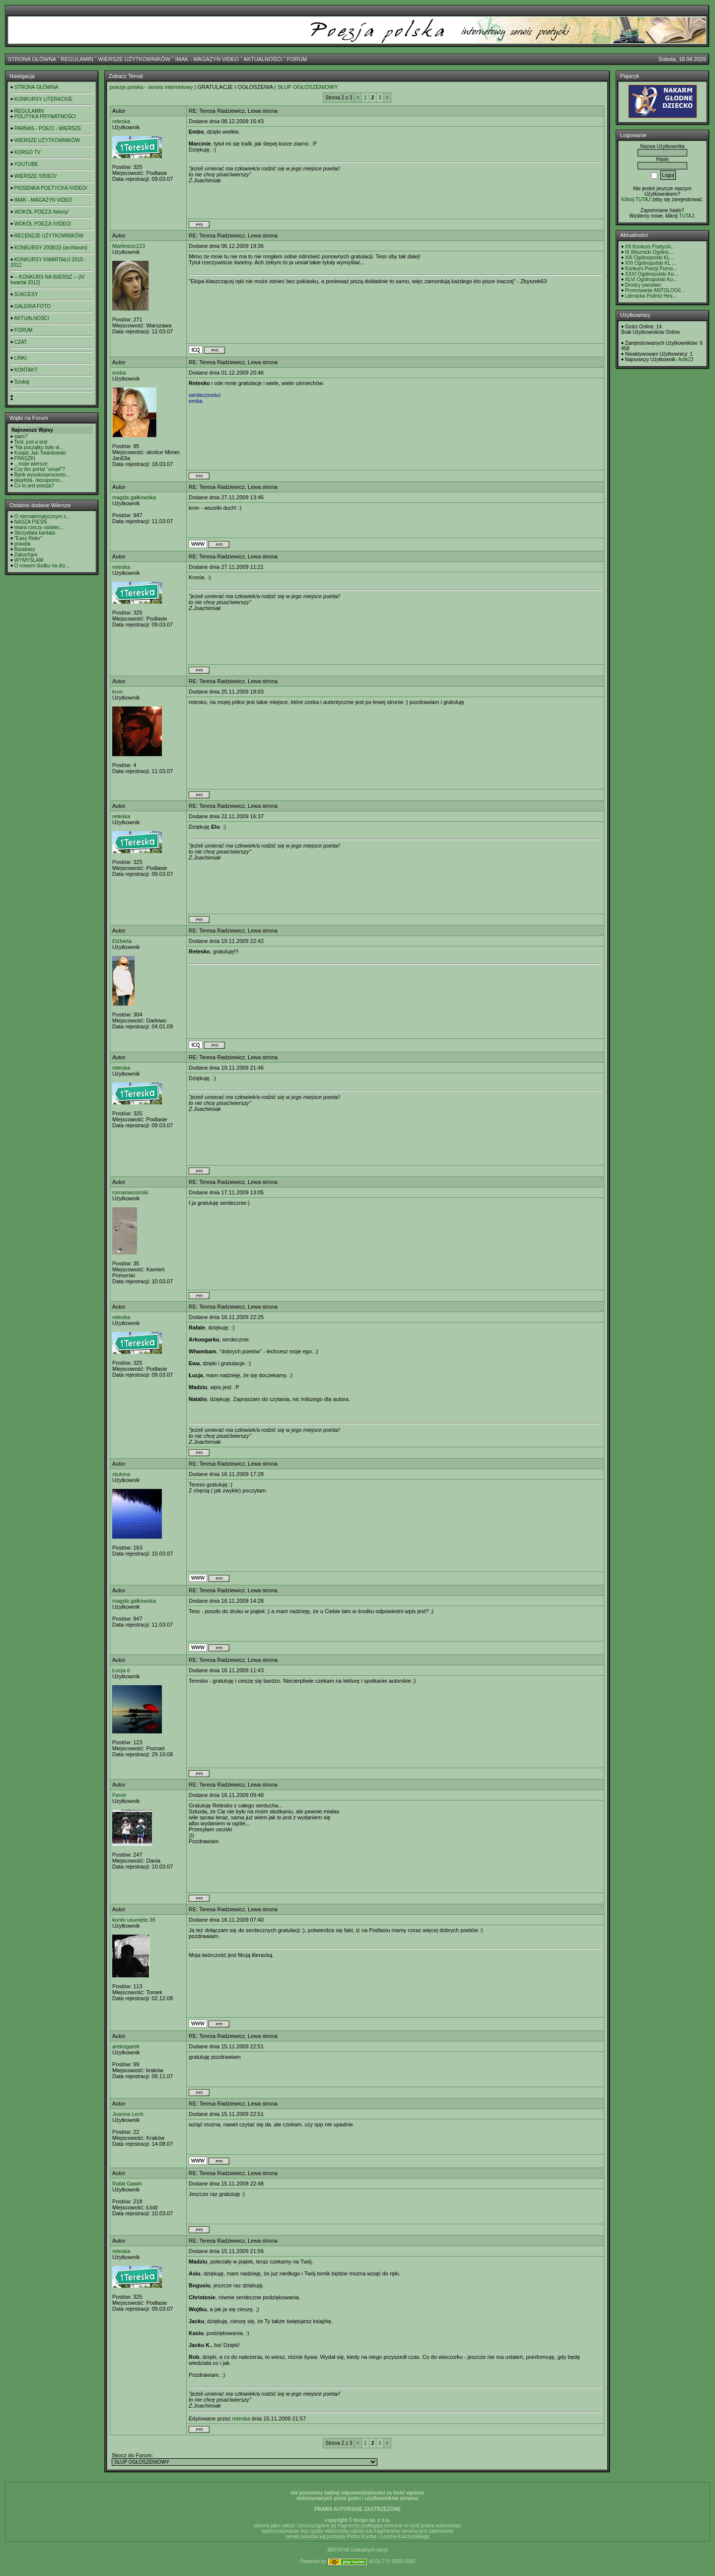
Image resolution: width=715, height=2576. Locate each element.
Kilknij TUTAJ (635, 199)
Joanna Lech (127, 2114)
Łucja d (121, 1670)
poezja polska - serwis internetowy (151, 87)
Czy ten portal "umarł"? (39, 469)
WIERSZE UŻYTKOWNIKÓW (134, 59)
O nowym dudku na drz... (42, 565)
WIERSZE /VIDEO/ (35, 176)
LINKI (20, 358)
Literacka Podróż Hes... (651, 296)
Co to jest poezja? (34, 485)
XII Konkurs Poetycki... (650, 246)
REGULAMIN (77, 59)
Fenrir (119, 1795)
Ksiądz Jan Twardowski (40, 453)
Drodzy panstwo (643, 285)
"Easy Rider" (28, 538)
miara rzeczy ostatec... (39, 527)
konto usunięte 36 (133, 1920)
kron (117, 692)
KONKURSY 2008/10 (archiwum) (50, 247)
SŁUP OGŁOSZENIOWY (307, 87)
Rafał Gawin (127, 2183)
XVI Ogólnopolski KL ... (650, 263)
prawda (22, 543)
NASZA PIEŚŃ (30, 522)
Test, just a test (31, 442)
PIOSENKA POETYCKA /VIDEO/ (50, 188)
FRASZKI (24, 458)
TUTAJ (686, 216)
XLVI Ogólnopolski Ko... (651, 279)
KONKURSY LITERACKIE (43, 99)
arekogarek (126, 2046)
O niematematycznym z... (42, 516)
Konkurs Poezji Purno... (651, 268)
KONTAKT (25, 370)
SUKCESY (26, 294)
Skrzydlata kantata (34, 533)
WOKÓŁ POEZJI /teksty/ (41, 212)
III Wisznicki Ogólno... (649, 252)
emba (119, 373)
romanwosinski (130, 1192)
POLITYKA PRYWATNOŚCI (45, 116)
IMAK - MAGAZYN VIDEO (207, 59)
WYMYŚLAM (28, 560)
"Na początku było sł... (39, 447)
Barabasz (24, 549)
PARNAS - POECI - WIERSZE (47, 128)
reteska (121, 121)
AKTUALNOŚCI (262, 59)
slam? (21, 436)
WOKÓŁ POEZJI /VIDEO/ (42, 224)
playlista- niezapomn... (39, 480)
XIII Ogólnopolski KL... (649, 257)
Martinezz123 (128, 246)
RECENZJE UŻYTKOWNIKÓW (48, 235)
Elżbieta (122, 941)
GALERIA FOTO (32, 306)
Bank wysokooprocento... (42, 474)
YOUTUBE (26, 164)
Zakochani (25, 554)
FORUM (297, 59)
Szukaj (21, 382)
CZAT (20, 342)
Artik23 (685, 359)
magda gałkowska (134, 497)
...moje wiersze (31, 464)
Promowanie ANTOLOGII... (655, 290)
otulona (121, 1474)
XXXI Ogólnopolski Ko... (651, 274)
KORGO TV (27, 152)
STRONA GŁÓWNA (32, 59)
